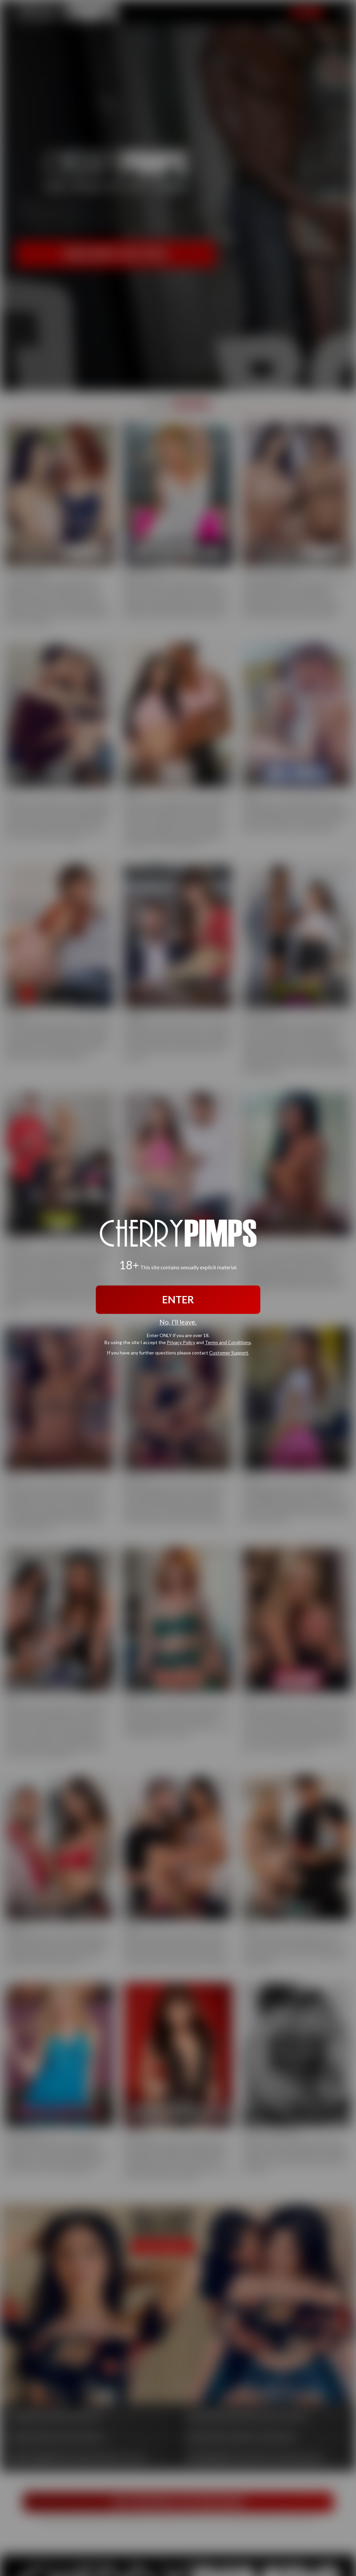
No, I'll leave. (178, 1322)
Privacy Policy (181, 1342)
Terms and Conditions (228, 1342)
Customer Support (228, 1353)
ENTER (178, 1299)
